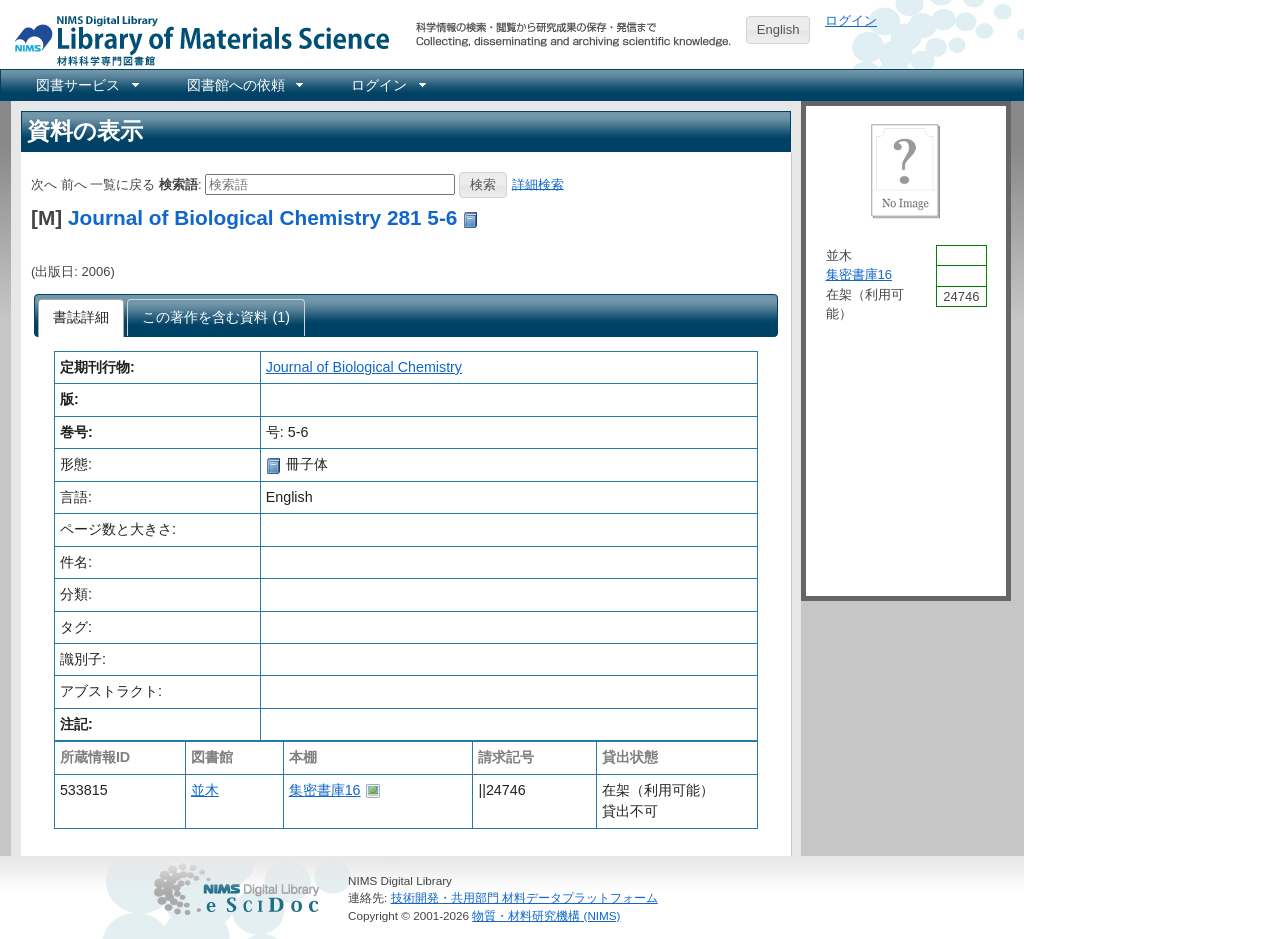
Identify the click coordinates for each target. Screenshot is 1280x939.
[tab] (81, 318)
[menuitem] (86, 85)
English (778, 29)
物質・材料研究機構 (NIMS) (546, 915)
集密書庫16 (325, 790)
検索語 (178, 183)
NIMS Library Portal (196, 39)
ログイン (851, 20)
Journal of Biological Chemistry (364, 367)
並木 (205, 790)
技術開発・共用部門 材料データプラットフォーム (524, 897)
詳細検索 (538, 183)
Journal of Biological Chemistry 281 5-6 (262, 217)
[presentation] (81, 318)
